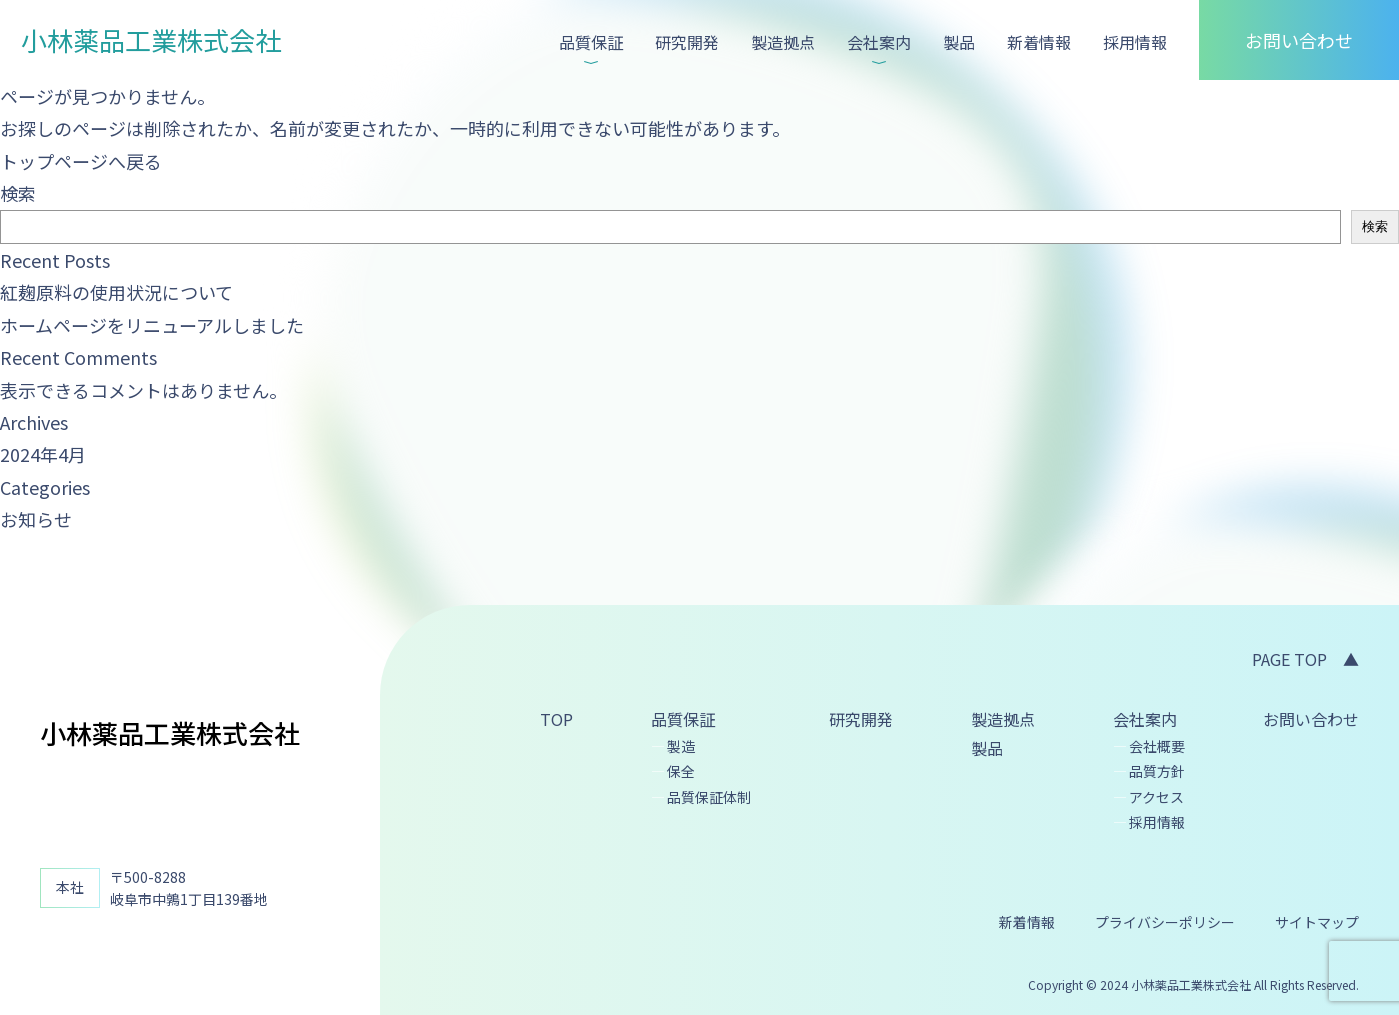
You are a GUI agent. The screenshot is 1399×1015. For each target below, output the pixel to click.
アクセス (1156, 797)
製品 (959, 42)
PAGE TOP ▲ (1305, 659)
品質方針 (1157, 771)
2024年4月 (43, 454)
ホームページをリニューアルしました (152, 325)
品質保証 (591, 42)
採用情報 (1135, 42)
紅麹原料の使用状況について (116, 292)
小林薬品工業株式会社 (151, 39)
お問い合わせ (1299, 40)
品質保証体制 (709, 797)
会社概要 (1157, 746)
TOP (556, 719)
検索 (18, 193)
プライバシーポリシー (1165, 922)
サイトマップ (1317, 922)
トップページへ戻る (81, 161)
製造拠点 (783, 42)
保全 (681, 771)
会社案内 (879, 42)
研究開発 (687, 42)
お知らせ (36, 519)
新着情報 (1039, 42)
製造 (681, 746)
